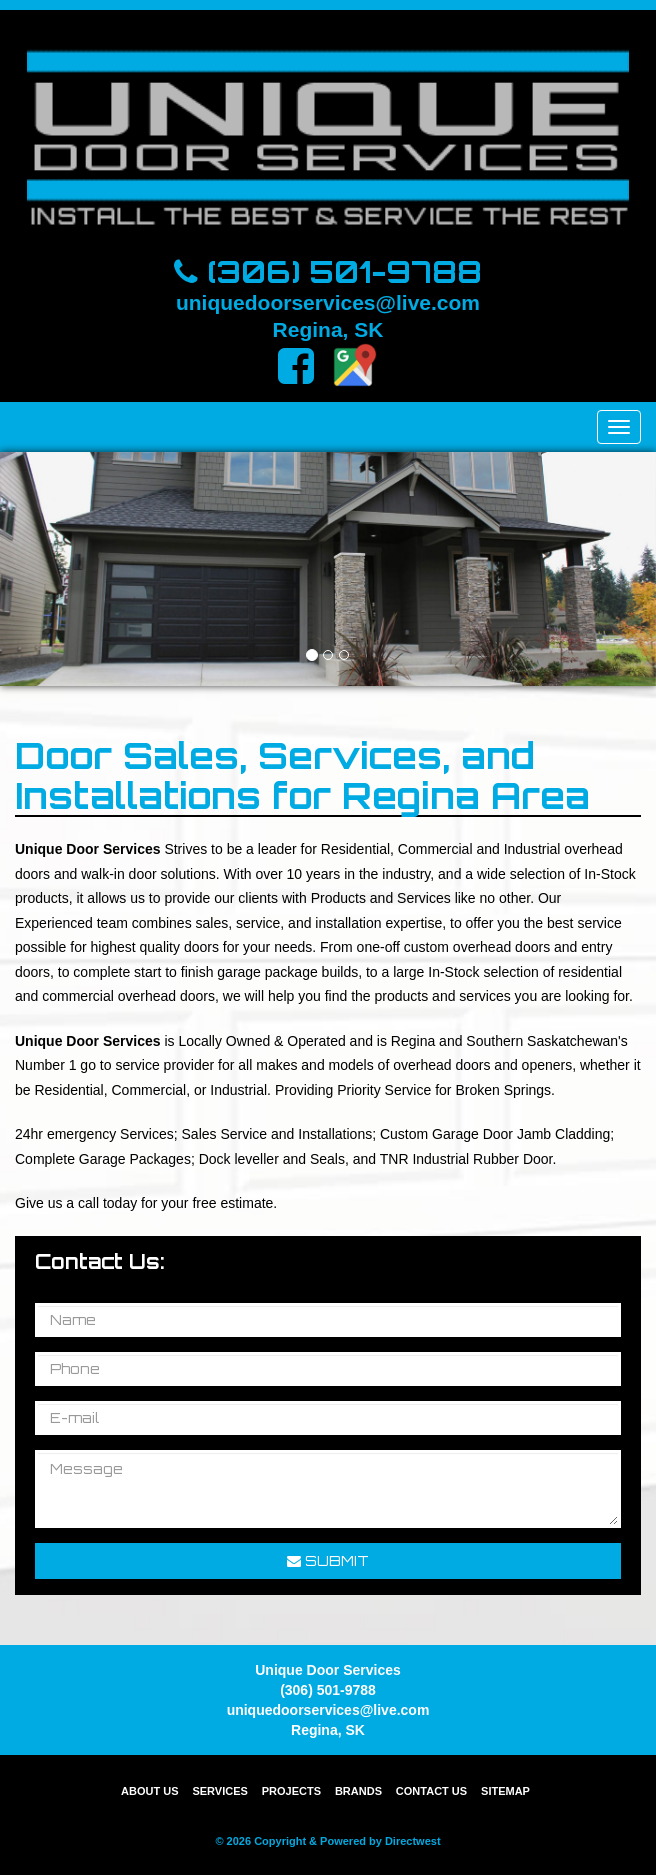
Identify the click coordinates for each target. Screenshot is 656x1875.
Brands (358, 1791)
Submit (328, 1560)
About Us (149, 1791)
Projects (291, 1791)
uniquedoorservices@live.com (328, 302)
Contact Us (431, 1791)
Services (219, 1791)
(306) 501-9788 (328, 271)
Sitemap (505, 1791)
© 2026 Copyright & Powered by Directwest (327, 1841)
